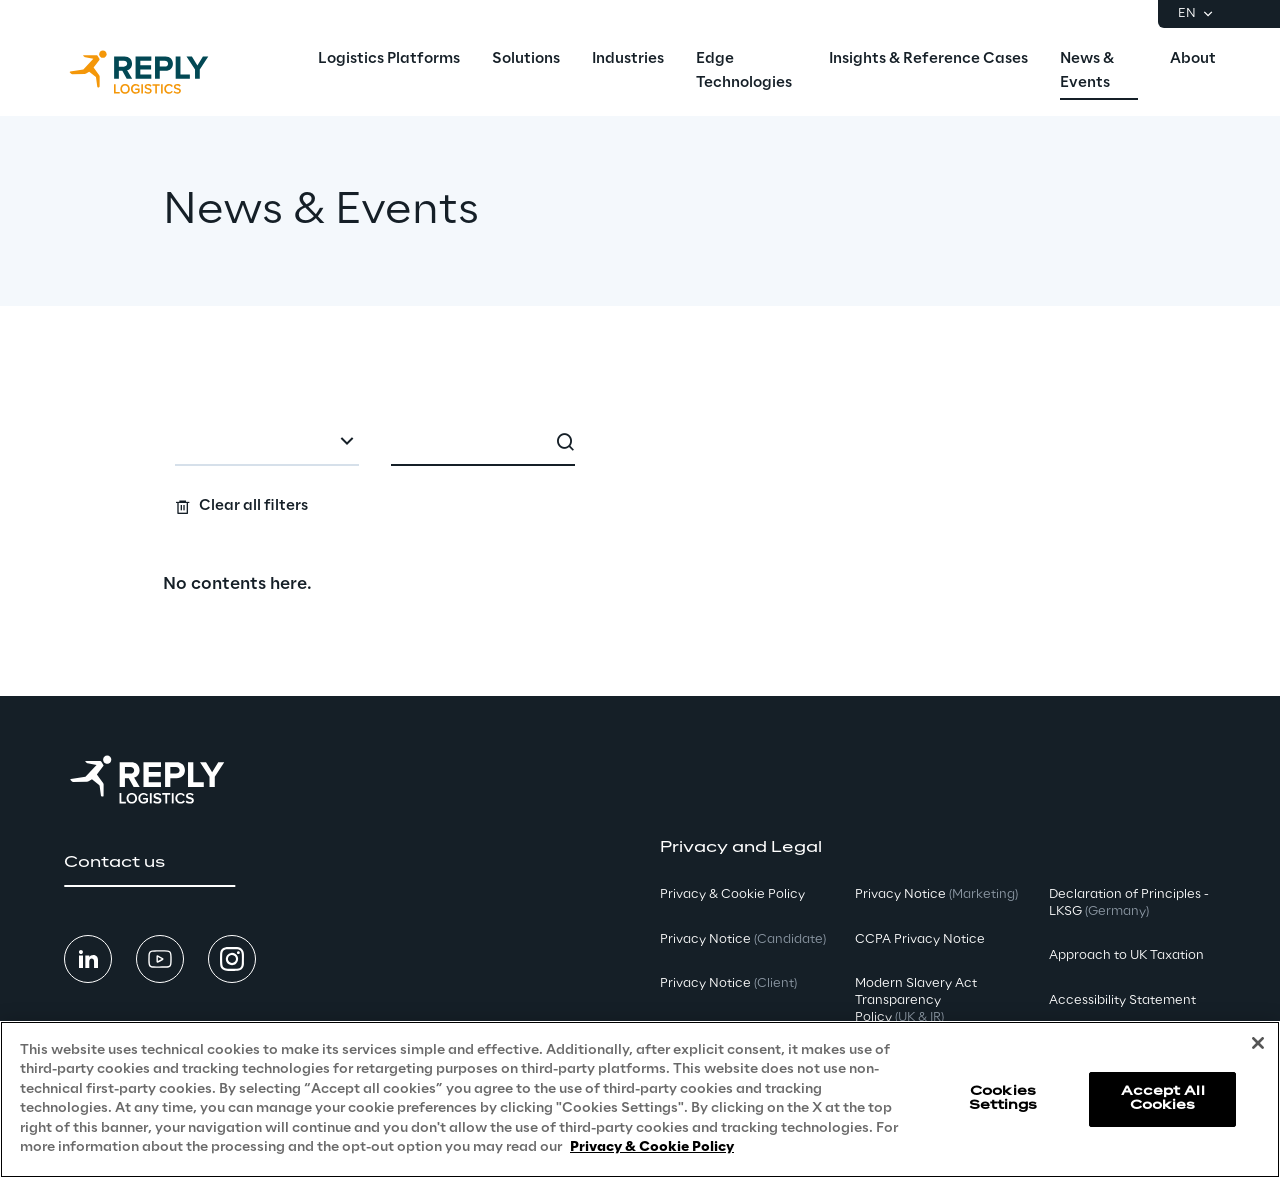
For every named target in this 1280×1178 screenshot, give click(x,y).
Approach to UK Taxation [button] (1126, 955)
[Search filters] (639, 469)
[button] (149, 863)
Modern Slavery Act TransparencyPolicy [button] (916, 1000)
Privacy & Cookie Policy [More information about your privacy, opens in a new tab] (652, 1147)
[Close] (1258, 1043)
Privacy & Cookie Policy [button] (732, 894)
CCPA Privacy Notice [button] (920, 939)
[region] (640, 1099)
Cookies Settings (1003, 1098)
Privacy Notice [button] (743, 939)
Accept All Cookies (1163, 1098)
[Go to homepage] (159, 72)
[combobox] (267, 444)
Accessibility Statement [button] (1122, 1000)
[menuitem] (389, 60)
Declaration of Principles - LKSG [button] (1129, 903)
